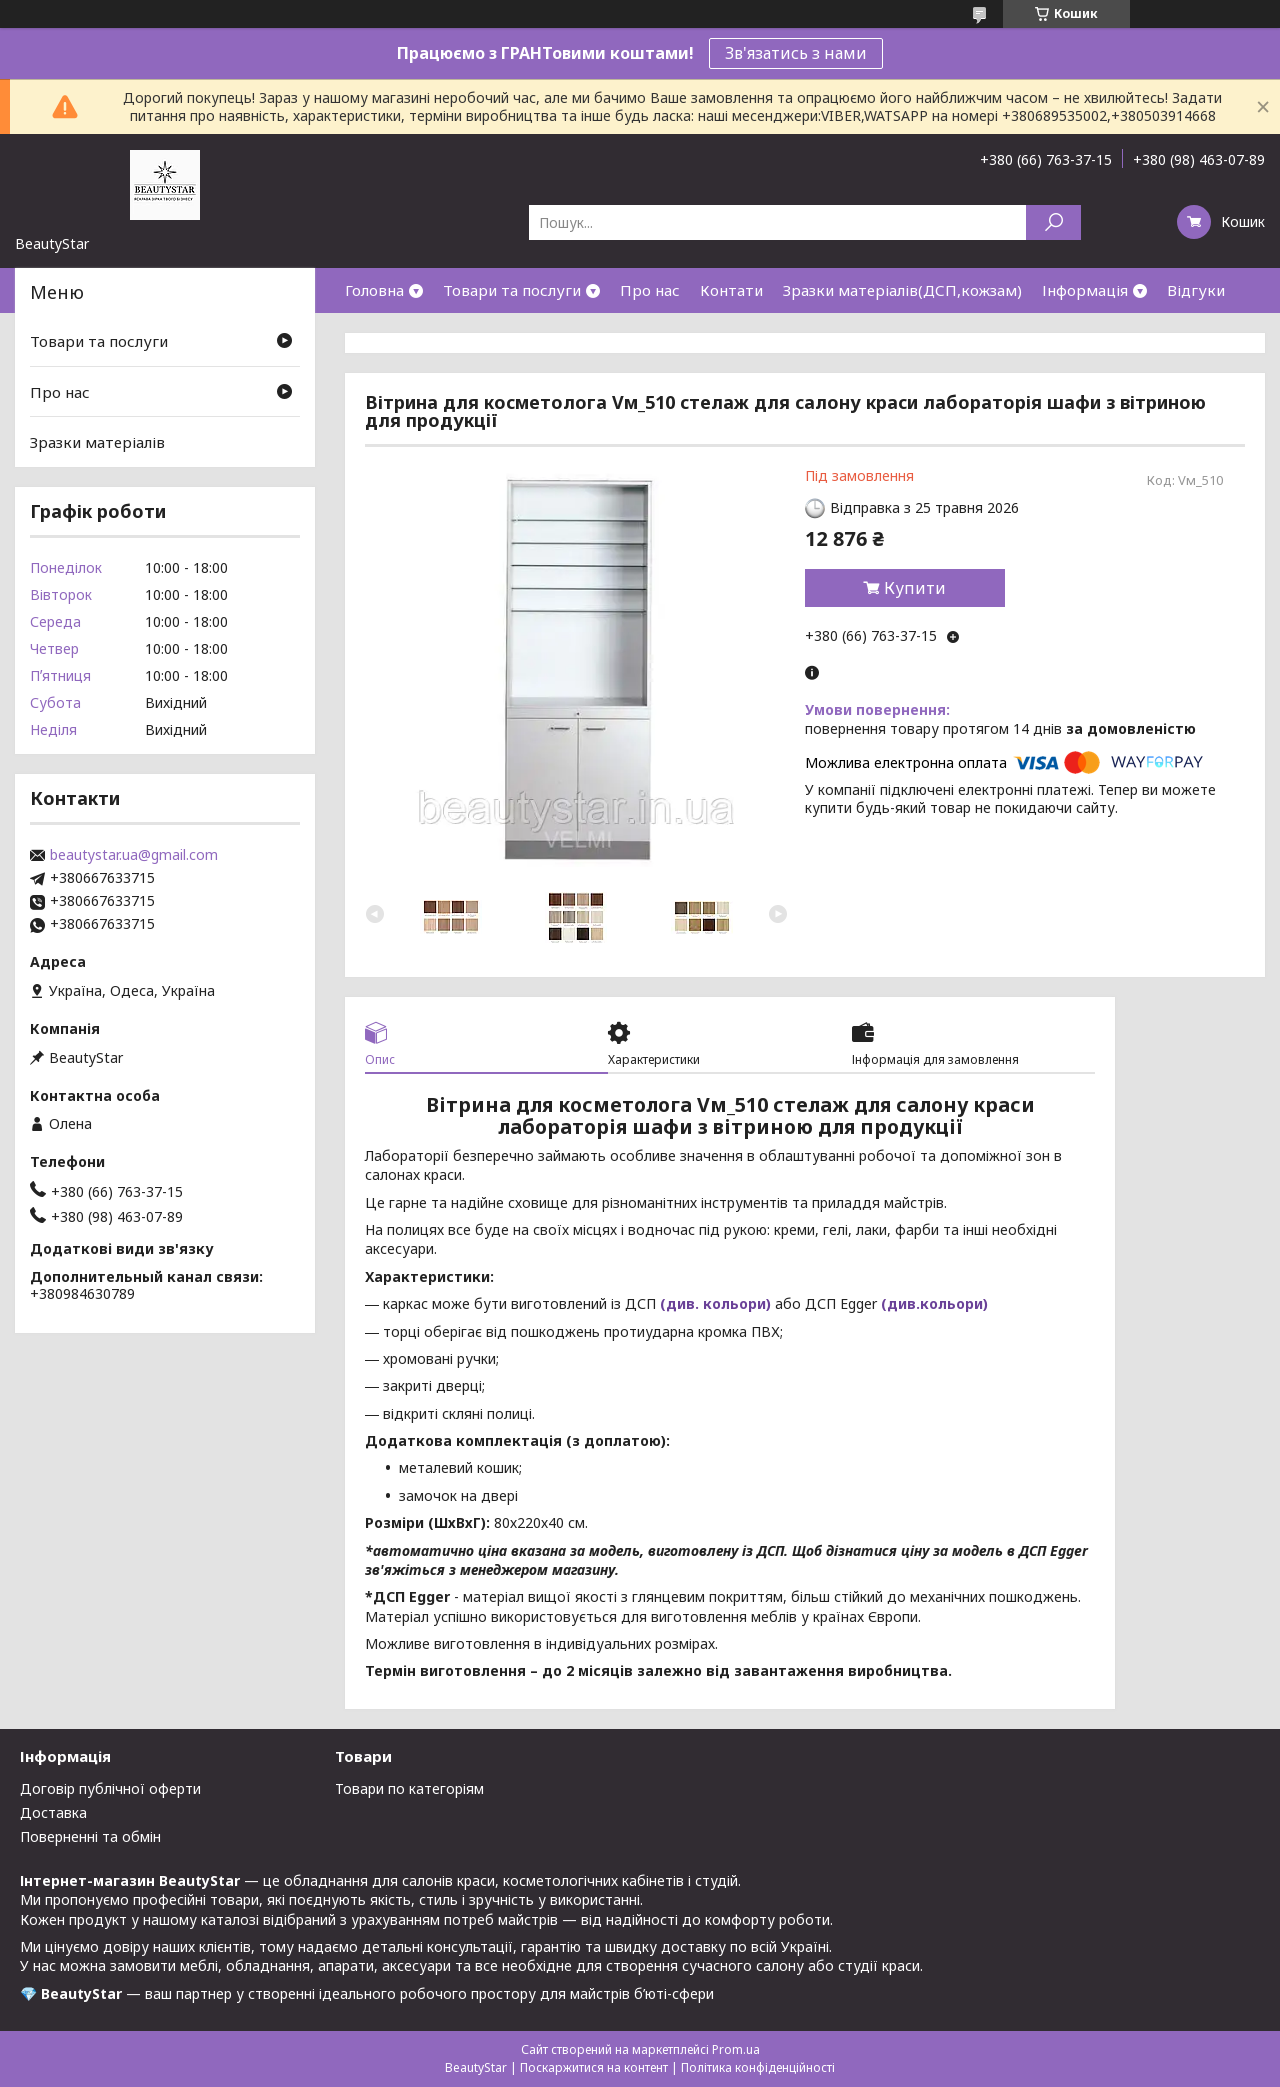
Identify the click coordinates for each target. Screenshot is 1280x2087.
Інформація (1085, 290)
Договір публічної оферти (110, 1788)
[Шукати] (1053, 222)
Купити (915, 588)
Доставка (53, 1812)
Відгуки (1196, 290)
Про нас (650, 290)
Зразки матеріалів (97, 442)
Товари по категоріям (409, 1788)
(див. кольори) (715, 1303)
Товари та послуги (512, 290)
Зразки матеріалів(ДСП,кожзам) (902, 290)
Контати (731, 290)
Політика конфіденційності (758, 2067)
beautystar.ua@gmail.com (134, 855)
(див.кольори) (934, 1303)
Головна (374, 290)
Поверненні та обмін (90, 1836)
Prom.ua (736, 2049)
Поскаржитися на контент (594, 2067)
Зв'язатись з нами (796, 53)
